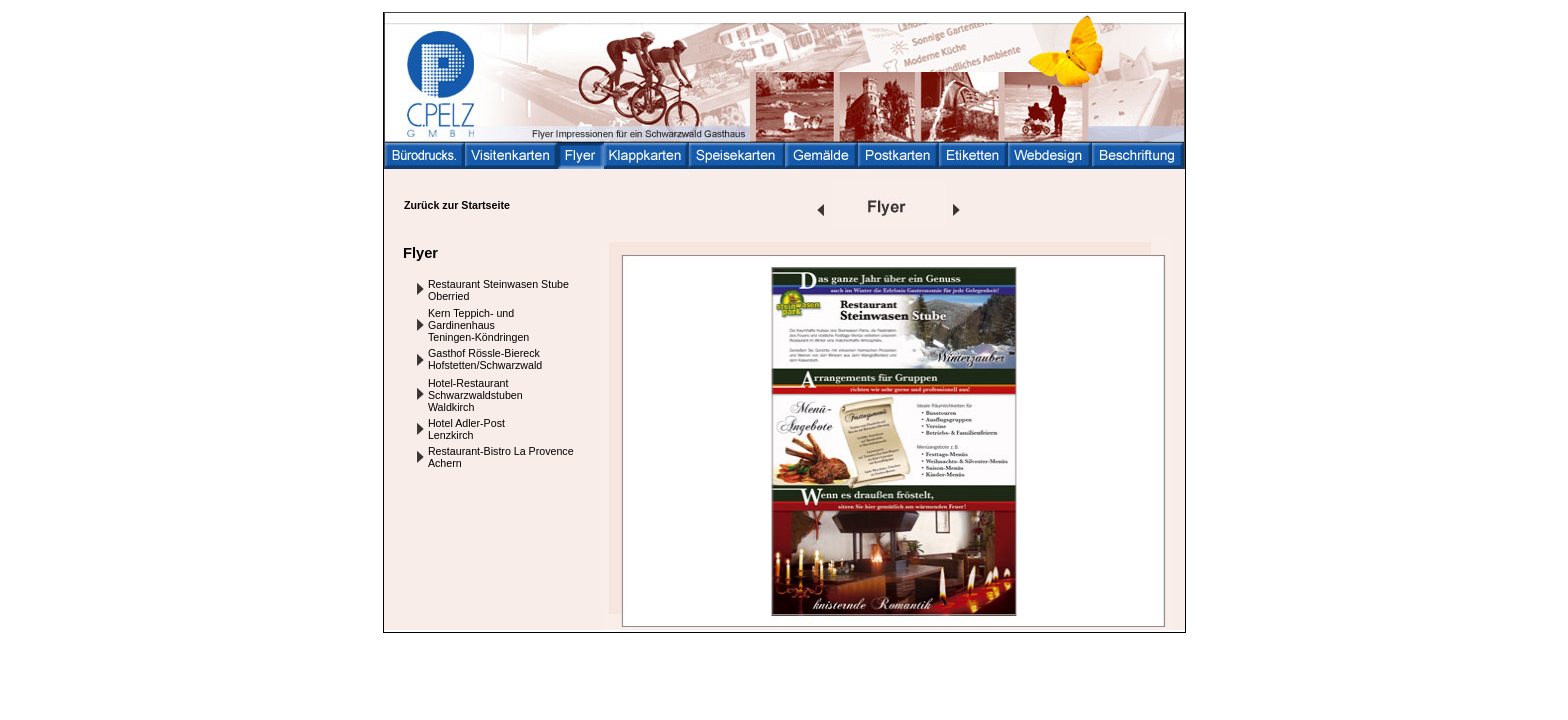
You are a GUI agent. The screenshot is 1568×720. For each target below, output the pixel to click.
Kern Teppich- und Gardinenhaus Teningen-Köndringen (478, 325)
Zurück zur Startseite (457, 205)
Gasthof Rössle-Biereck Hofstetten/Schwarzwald (485, 359)
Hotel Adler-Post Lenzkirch (466, 429)
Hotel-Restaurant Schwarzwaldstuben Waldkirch (475, 395)
